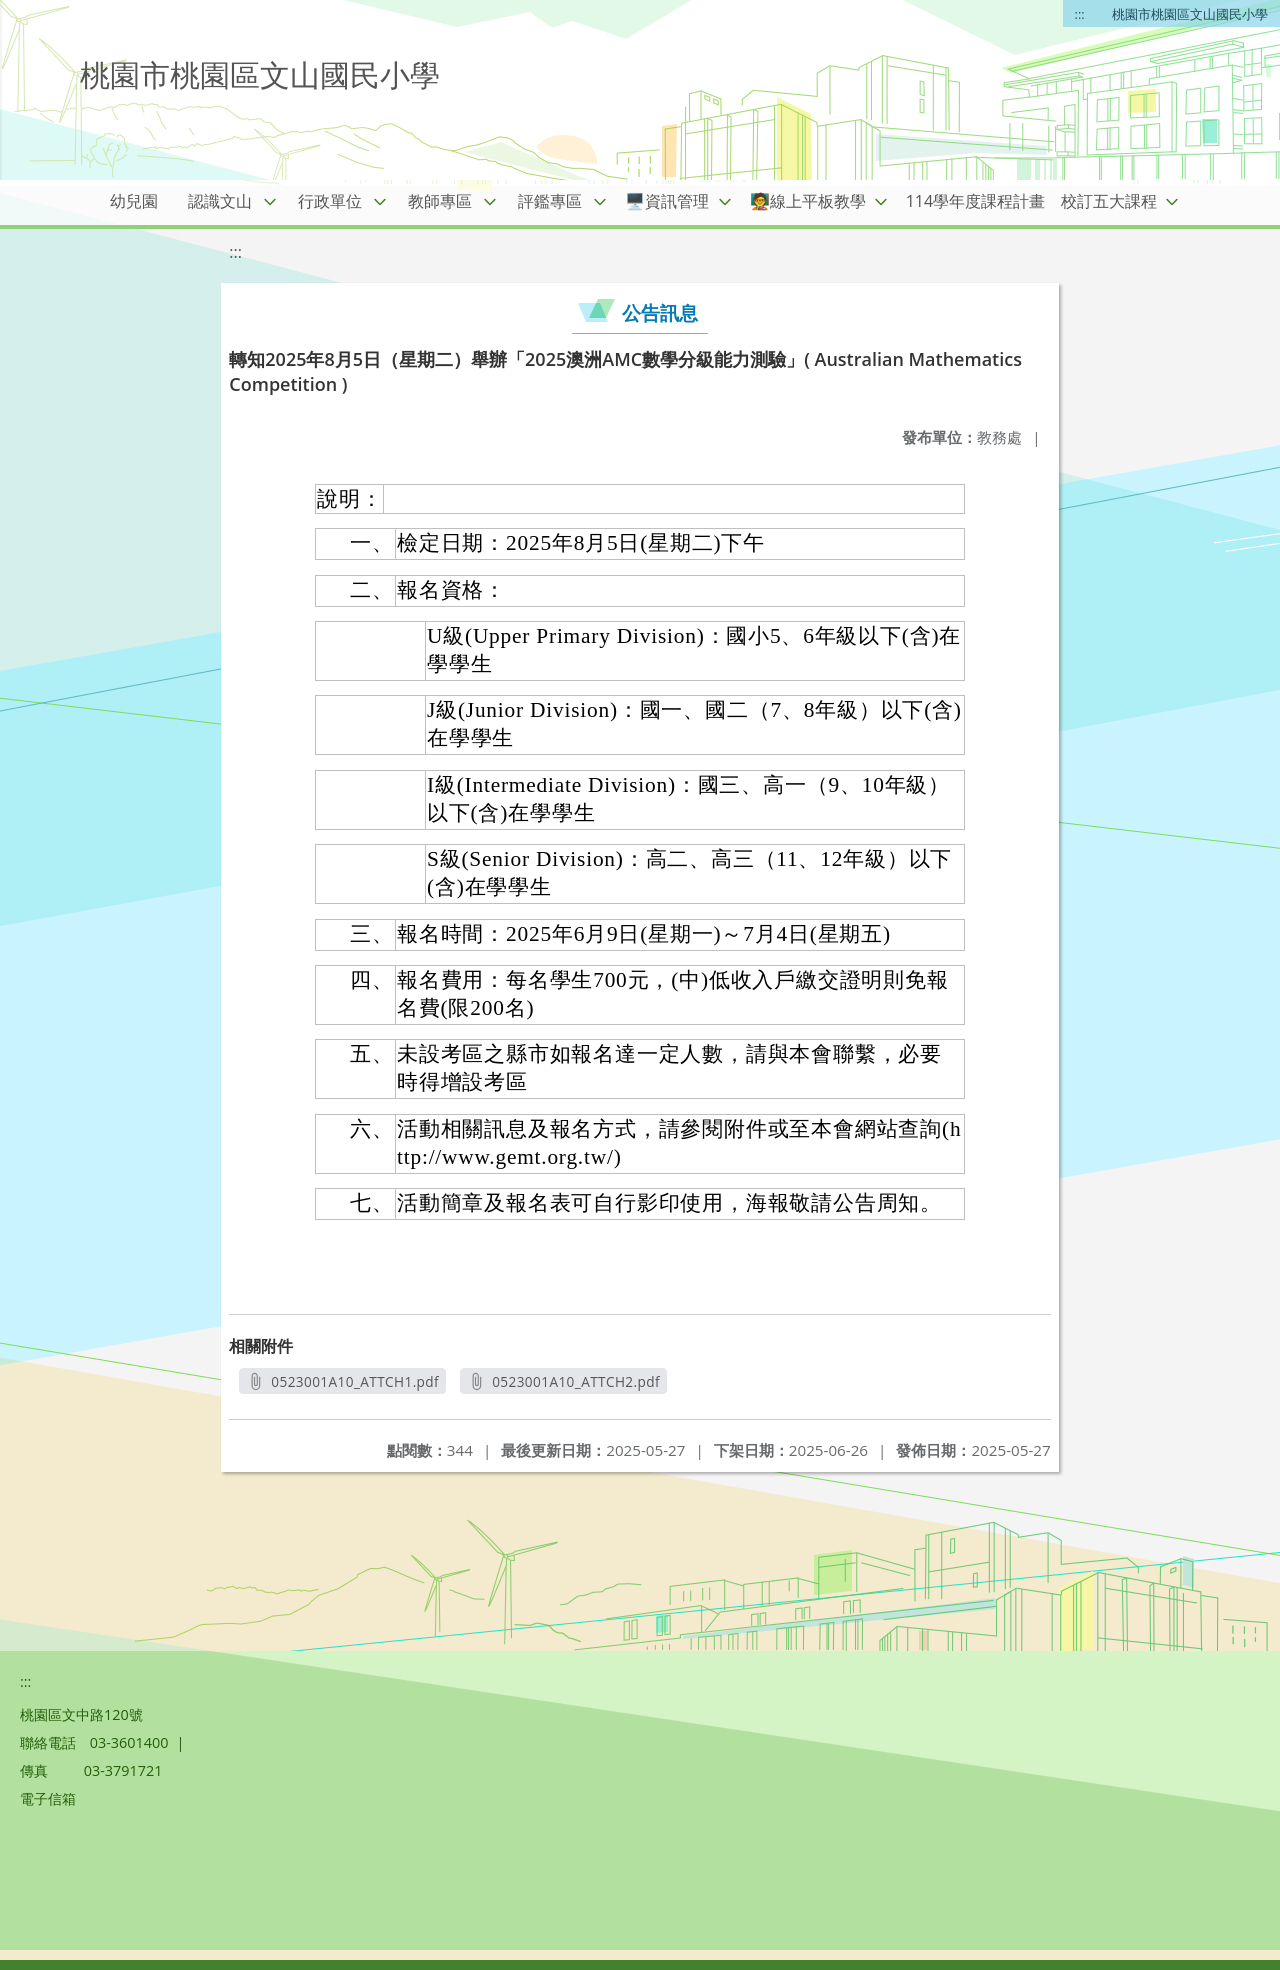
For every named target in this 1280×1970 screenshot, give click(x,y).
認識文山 (220, 201)
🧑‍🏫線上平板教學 (808, 201)
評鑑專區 (550, 201)
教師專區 (440, 201)
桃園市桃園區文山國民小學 (1190, 14)
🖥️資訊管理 (667, 201)
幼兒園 (134, 201)
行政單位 (330, 201)
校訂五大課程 (1109, 201)
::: (1080, 14)
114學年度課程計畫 (975, 201)
